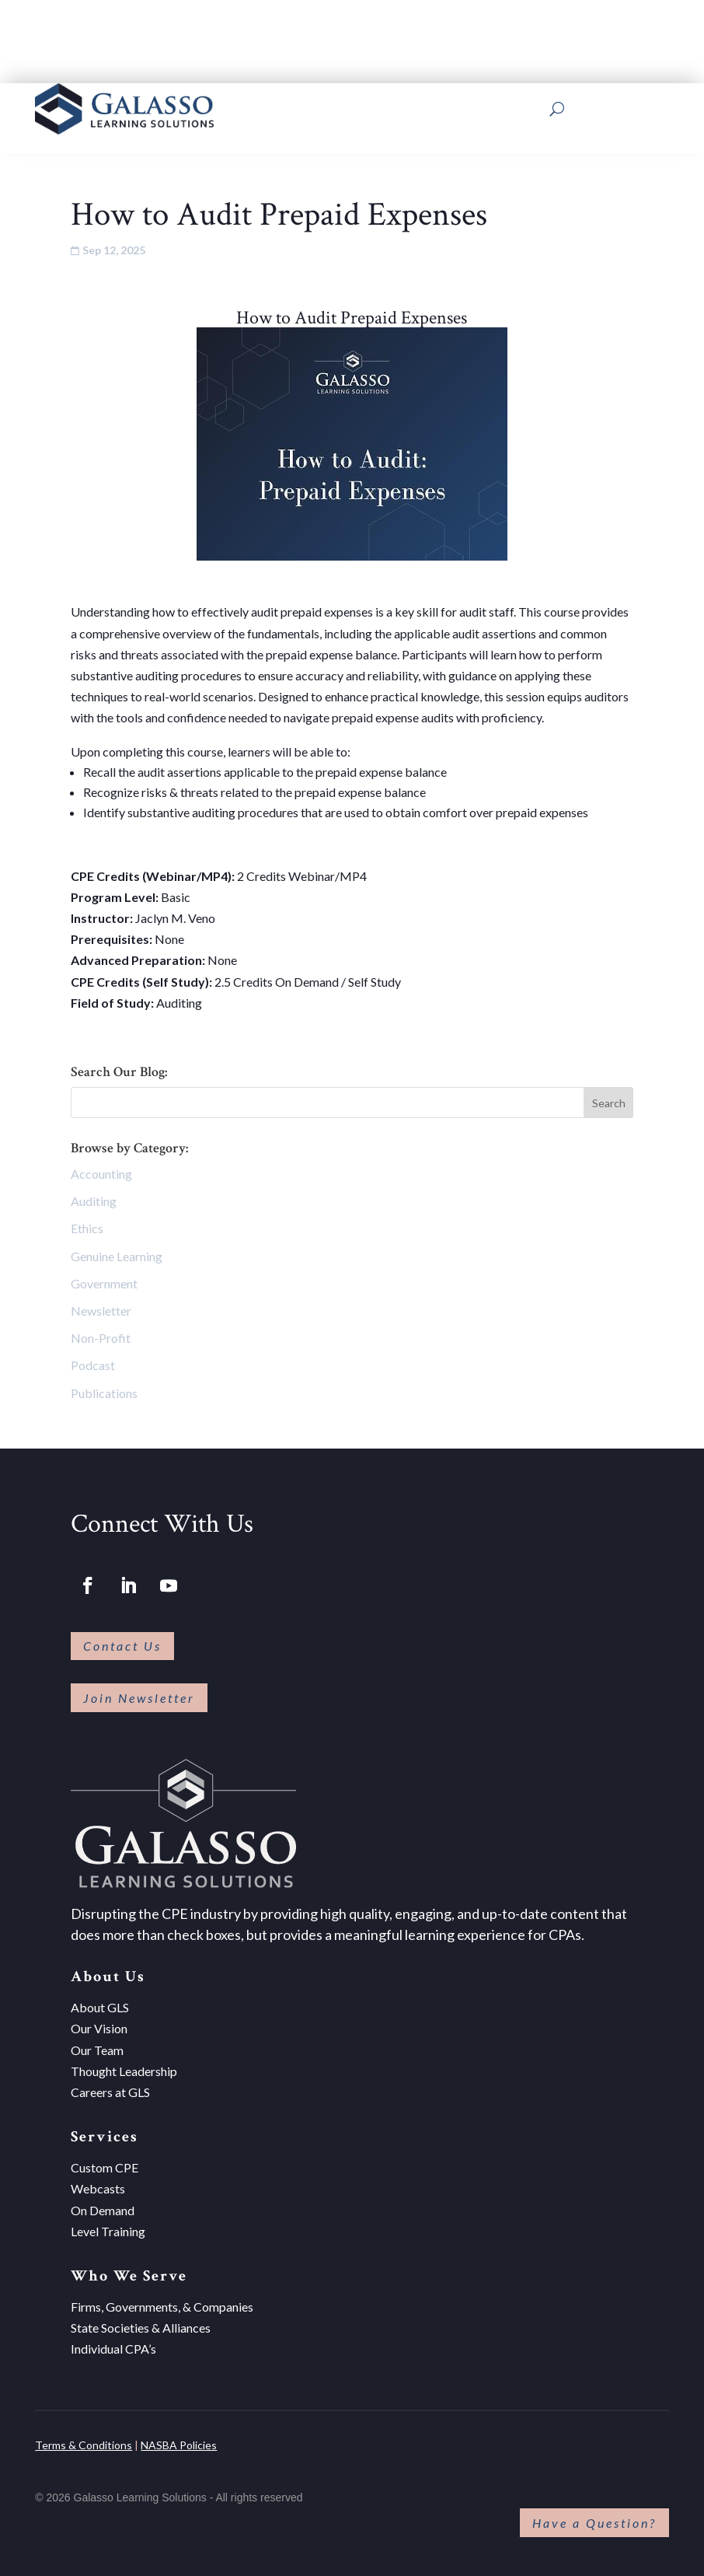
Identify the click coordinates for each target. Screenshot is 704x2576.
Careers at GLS (110, 2092)
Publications (104, 1393)
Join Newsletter (139, 1697)
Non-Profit (101, 1337)
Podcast (93, 1365)
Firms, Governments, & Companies (162, 2306)
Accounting (101, 1173)
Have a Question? (594, 2522)
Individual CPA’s (113, 2348)
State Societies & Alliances (141, 2327)
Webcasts (98, 2188)
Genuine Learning (116, 1256)
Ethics (87, 1228)
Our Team (97, 2050)
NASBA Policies (179, 2445)
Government (104, 1283)
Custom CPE (104, 2167)
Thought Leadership (124, 2071)
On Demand (102, 2210)
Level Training (108, 2231)
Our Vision (99, 2028)
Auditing (94, 1201)
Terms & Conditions (83, 2445)
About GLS (100, 2007)
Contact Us (122, 1645)
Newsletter (101, 1310)
